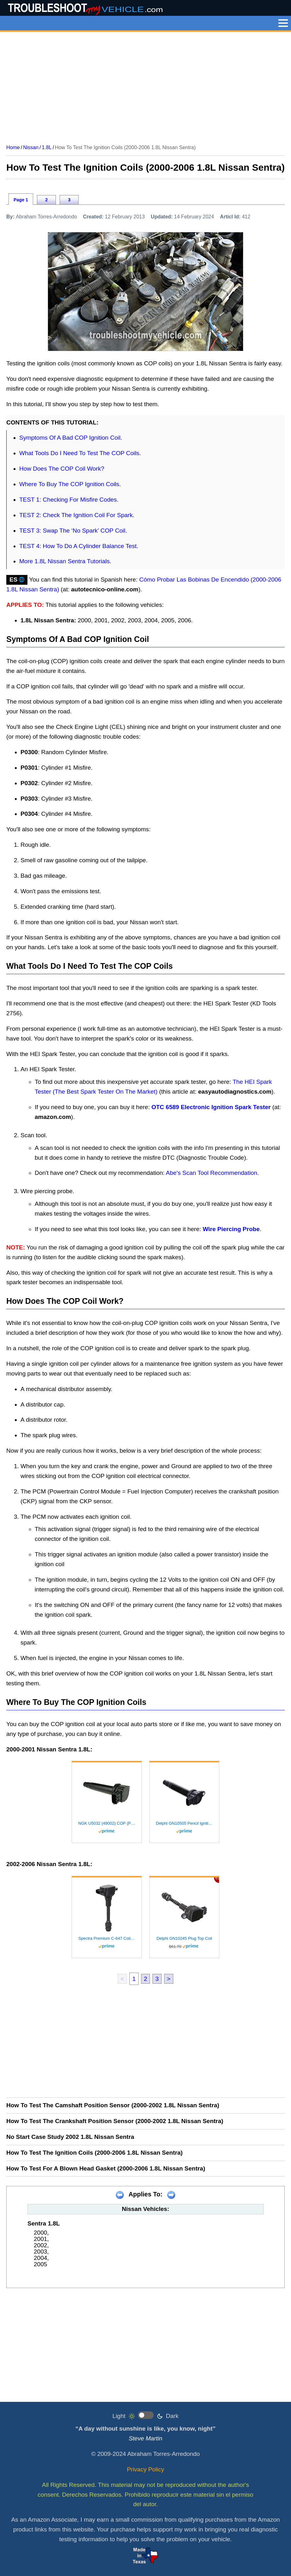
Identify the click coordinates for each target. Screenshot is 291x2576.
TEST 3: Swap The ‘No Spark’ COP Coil (72, 530)
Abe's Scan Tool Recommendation (212, 1172)
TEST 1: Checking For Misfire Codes (68, 499)
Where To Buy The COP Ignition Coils (69, 484)
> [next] (168, 1978)
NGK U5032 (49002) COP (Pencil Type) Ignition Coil (106, 1823)
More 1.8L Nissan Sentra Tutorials (64, 561)
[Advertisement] (145, 85)
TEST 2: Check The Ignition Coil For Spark (76, 515)
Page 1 (21, 199)
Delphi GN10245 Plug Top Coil (184, 1938)
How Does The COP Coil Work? (61, 468)
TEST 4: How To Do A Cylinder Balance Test (78, 546)
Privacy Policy (145, 2469)
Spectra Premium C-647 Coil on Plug (106, 1938)
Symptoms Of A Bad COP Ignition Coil (70, 437)
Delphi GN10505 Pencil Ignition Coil (184, 1823)
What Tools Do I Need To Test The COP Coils (79, 453)
